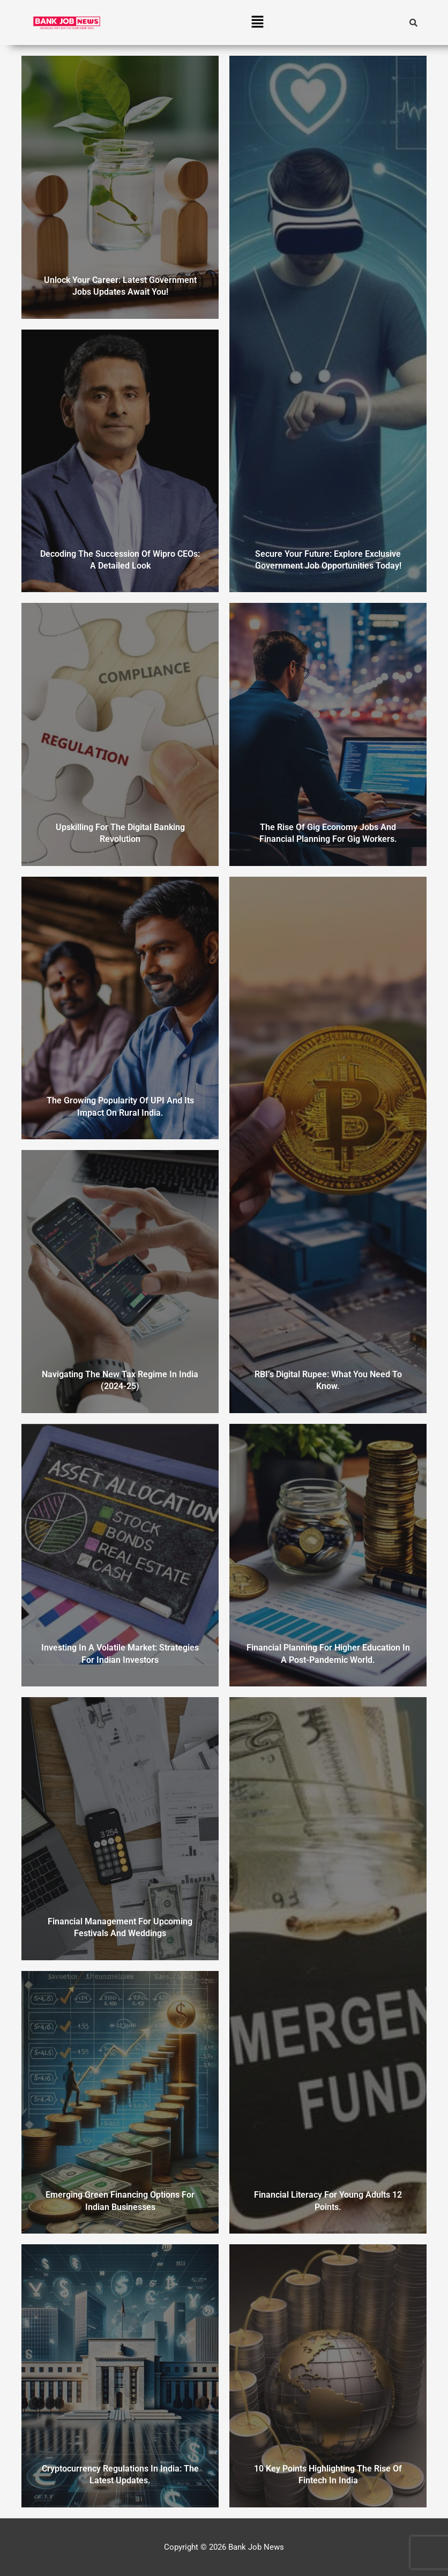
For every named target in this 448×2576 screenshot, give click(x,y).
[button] (257, 22)
